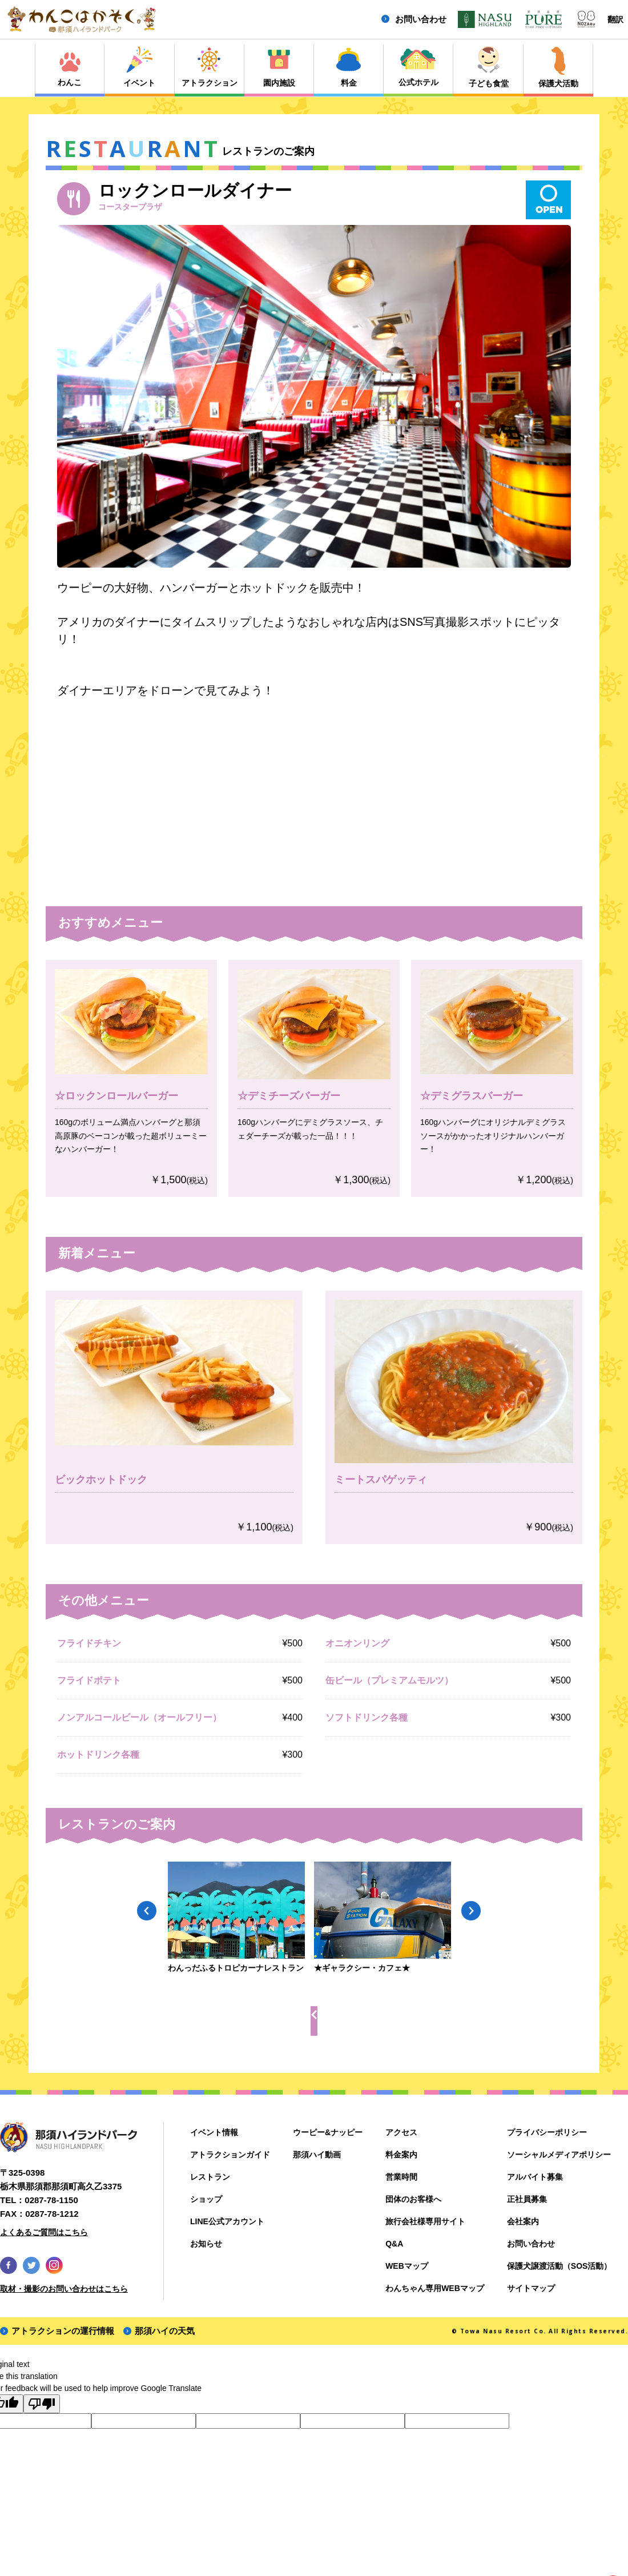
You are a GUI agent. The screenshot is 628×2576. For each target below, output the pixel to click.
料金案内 (401, 2154)
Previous (147, 1910)
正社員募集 (527, 2199)
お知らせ (206, 2243)
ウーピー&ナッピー (328, 2132)
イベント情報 (214, 2132)
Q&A (394, 2243)
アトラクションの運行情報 (62, 2331)
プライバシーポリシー (547, 2132)
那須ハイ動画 (317, 2154)
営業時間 (401, 2176)
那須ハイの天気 (165, 2331)
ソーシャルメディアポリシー (559, 2154)
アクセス (401, 2132)
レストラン (210, 2176)
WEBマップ (406, 2265)
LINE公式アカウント (227, 2221)
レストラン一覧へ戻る (322, 2020)
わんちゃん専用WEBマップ (434, 2288)
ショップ (206, 2199)
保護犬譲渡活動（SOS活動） (559, 2265)
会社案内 (523, 2221)
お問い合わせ (420, 19)
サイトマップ (531, 2288)
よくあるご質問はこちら (44, 2232)
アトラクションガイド (230, 2154)
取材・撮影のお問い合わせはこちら (64, 2288)
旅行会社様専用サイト (425, 2221)
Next (470, 1910)
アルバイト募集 (535, 2176)
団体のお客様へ (413, 2199)
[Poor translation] (41, 2403)
